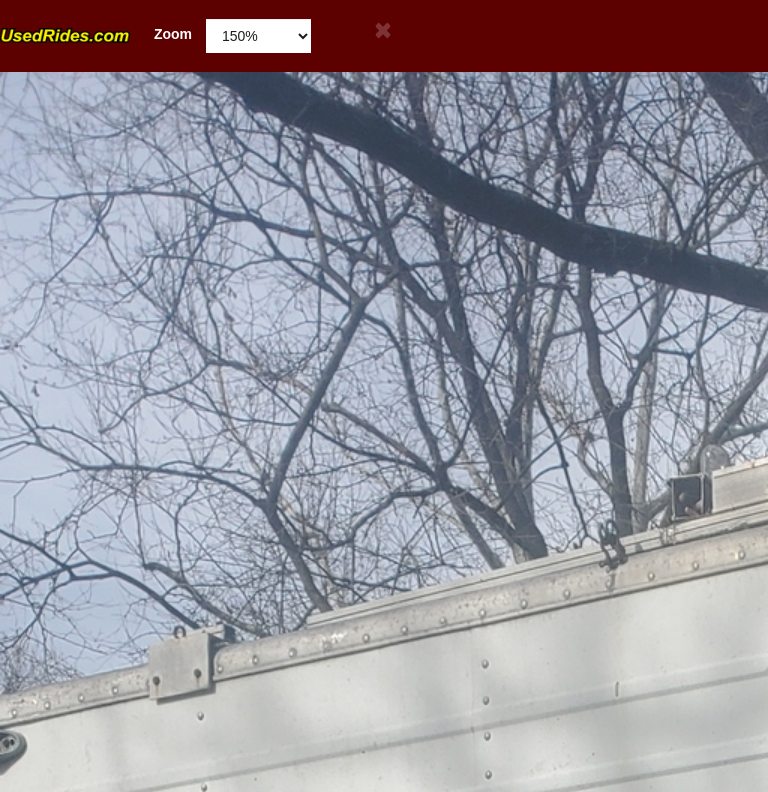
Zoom (96, 34)
